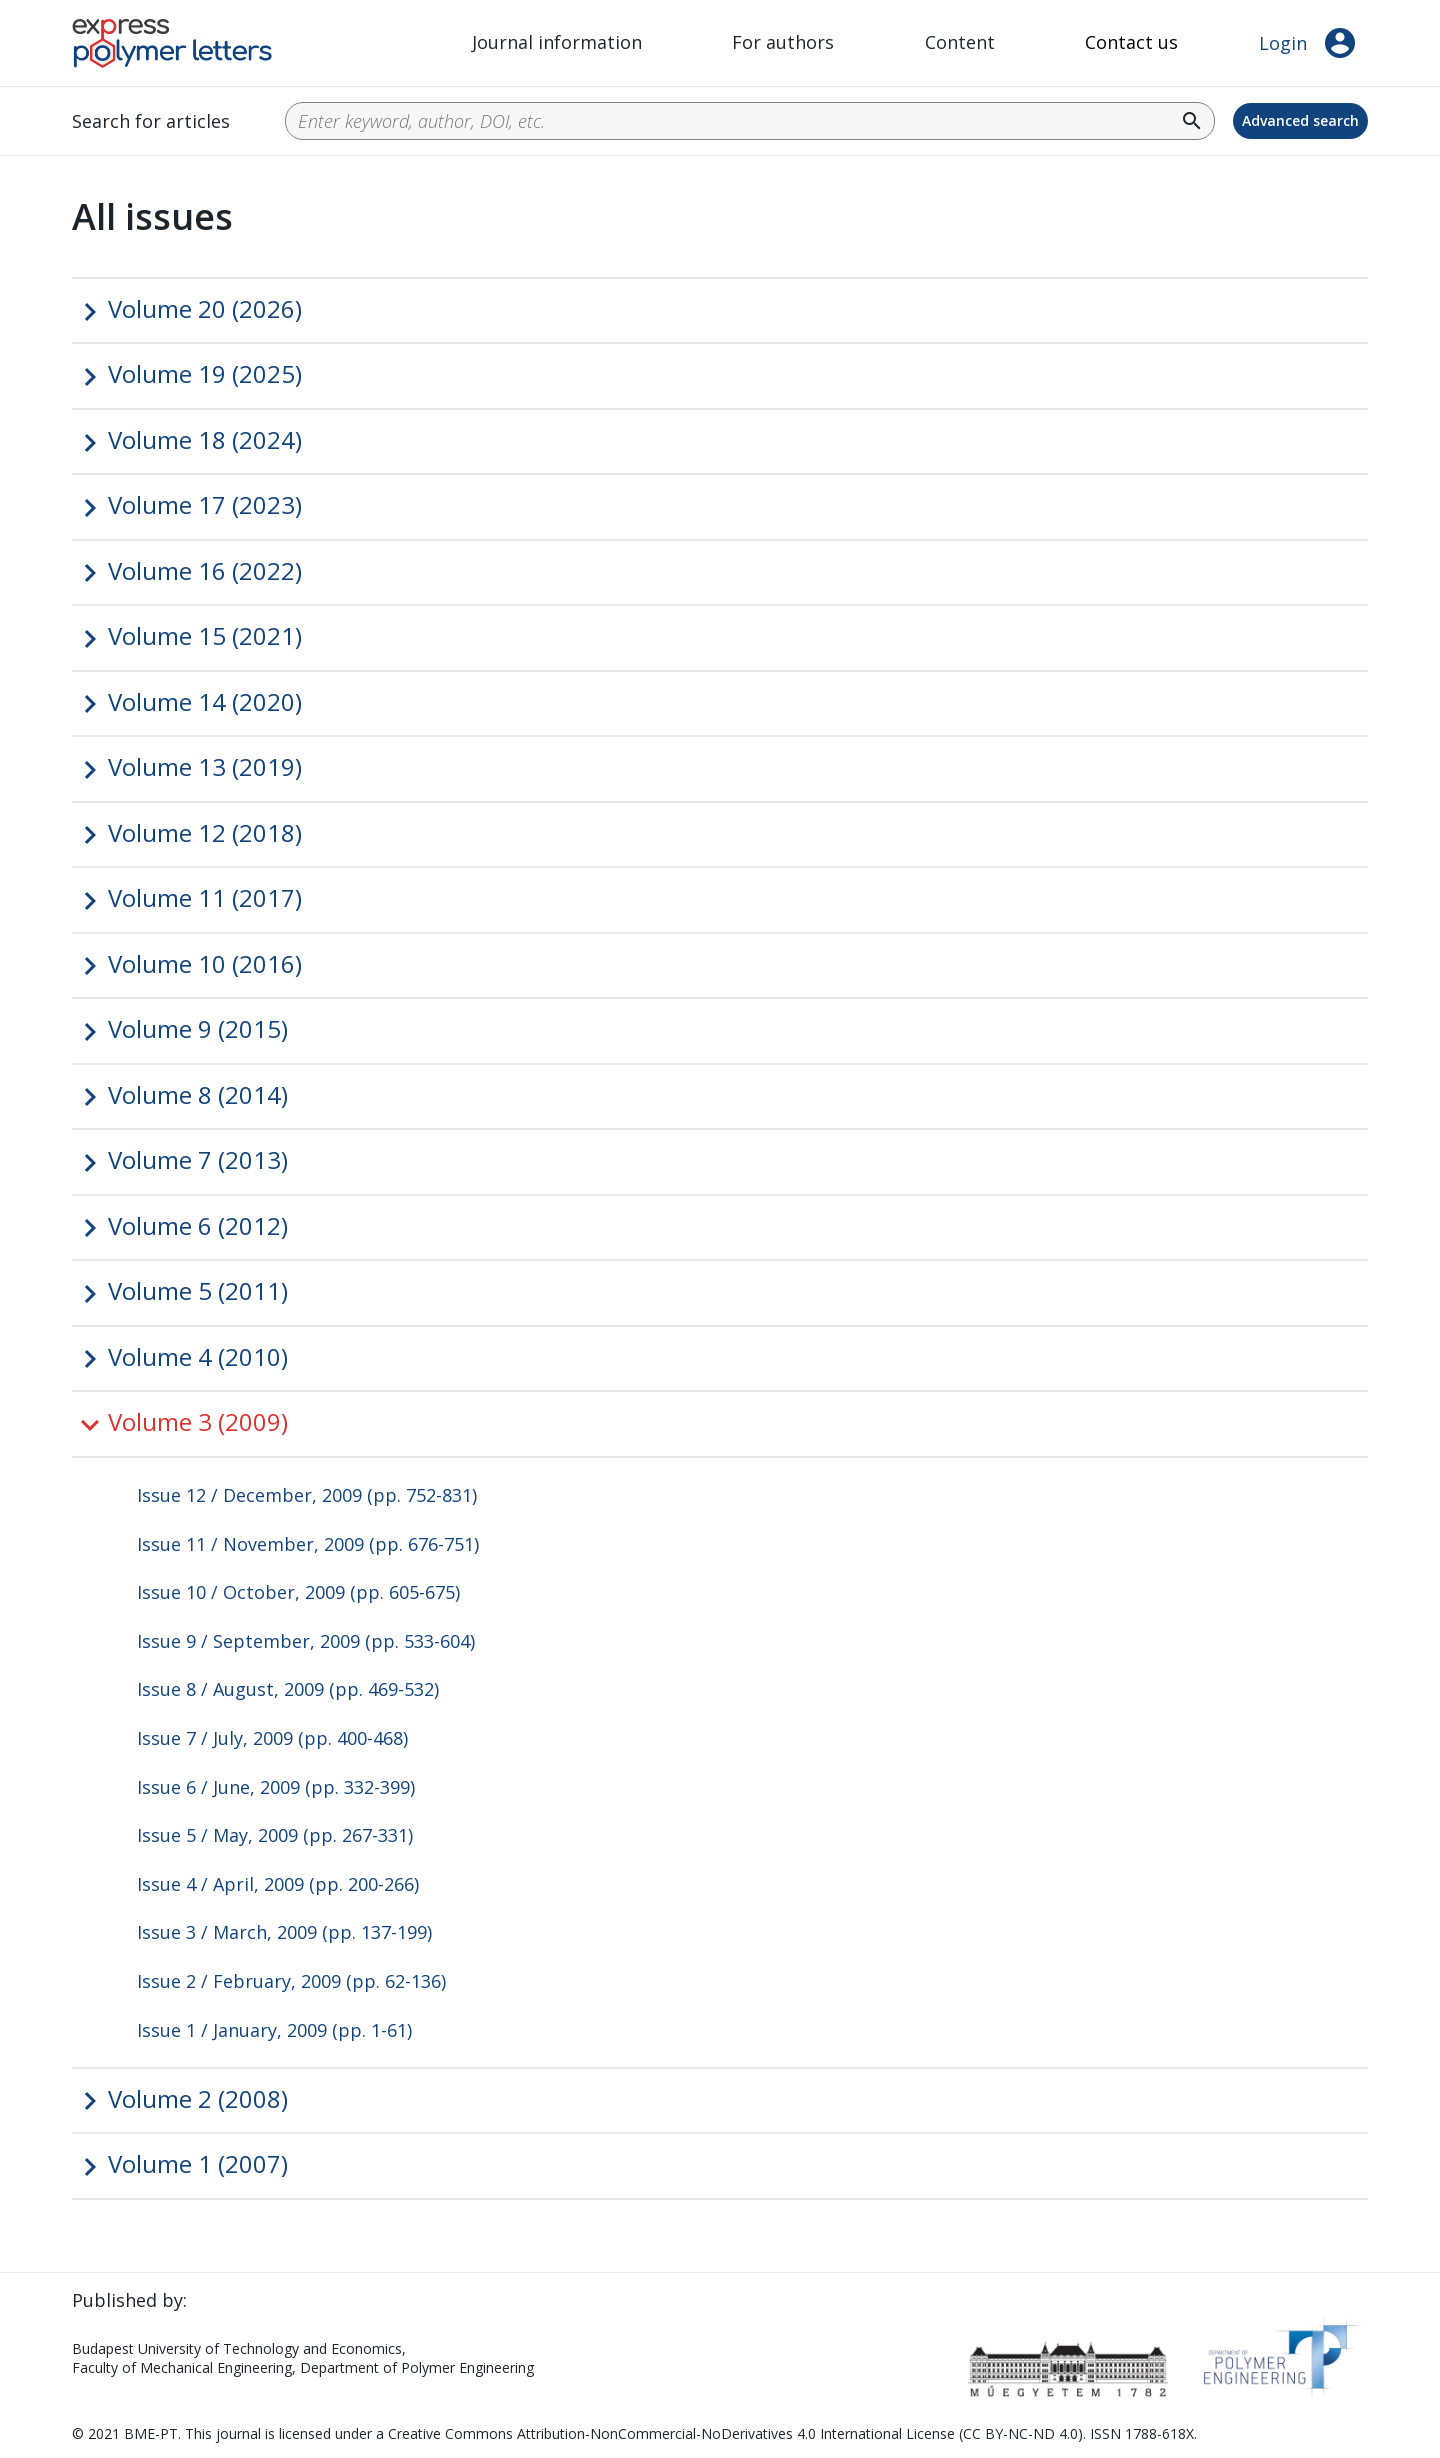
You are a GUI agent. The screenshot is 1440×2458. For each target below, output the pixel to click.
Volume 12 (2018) (205, 832)
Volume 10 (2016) (205, 963)
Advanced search (1300, 120)
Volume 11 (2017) (205, 897)
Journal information (557, 42)
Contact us (1131, 42)
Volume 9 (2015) (198, 1028)
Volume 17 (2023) (205, 504)
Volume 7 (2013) (198, 1159)
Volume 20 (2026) (205, 308)
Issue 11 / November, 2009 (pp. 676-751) (308, 1544)
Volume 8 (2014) (198, 1094)
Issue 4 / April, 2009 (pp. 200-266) (278, 1884)
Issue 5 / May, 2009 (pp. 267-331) (275, 1835)
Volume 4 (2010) (198, 1356)
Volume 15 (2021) (205, 635)
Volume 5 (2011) (198, 1290)
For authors (783, 42)
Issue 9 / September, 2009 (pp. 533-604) (306, 1641)
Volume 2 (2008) (198, 2098)
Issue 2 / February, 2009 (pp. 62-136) (291, 1981)
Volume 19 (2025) (205, 373)
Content (960, 42)
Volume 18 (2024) (205, 439)
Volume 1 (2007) (198, 2163)
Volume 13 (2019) (205, 766)
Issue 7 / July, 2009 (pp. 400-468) (272, 1738)
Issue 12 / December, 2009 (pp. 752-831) (307, 1495)
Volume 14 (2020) (205, 701)
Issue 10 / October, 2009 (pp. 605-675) (298, 1592)
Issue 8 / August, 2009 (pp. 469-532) (288, 1689)
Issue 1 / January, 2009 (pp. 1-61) (274, 2030)
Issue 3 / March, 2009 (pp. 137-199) (284, 1932)
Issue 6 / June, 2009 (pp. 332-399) (276, 1787)
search (1192, 121)
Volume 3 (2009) (198, 1421)
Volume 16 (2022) (205, 570)
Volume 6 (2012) (198, 1225)
